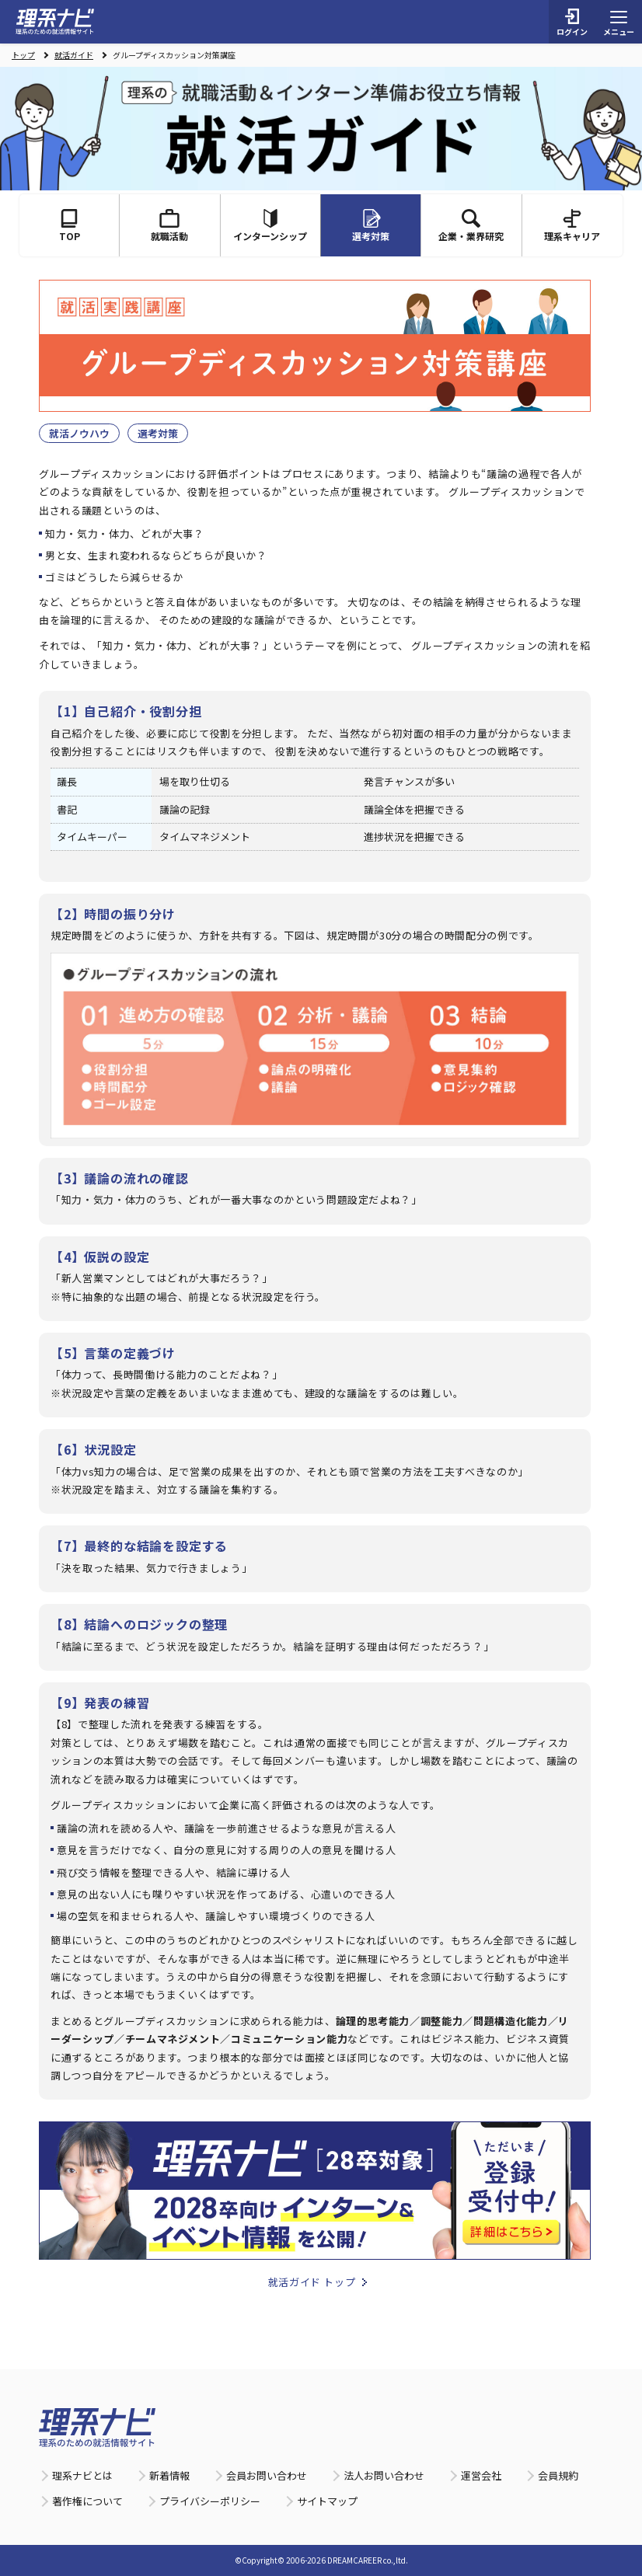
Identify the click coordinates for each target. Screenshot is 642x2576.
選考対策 (158, 433)
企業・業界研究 (471, 225)
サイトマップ (327, 2501)
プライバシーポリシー (209, 2501)
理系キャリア (572, 225)
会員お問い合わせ (266, 2475)
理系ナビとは (82, 2475)
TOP (69, 225)
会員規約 (558, 2475)
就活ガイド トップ (312, 2281)
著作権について (87, 2501)
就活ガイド (73, 55)
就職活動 (169, 225)
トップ (23, 55)
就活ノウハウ (79, 433)
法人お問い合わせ (384, 2475)
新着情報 (169, 2475)
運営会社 (481, 2475)
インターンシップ (270, 225)
